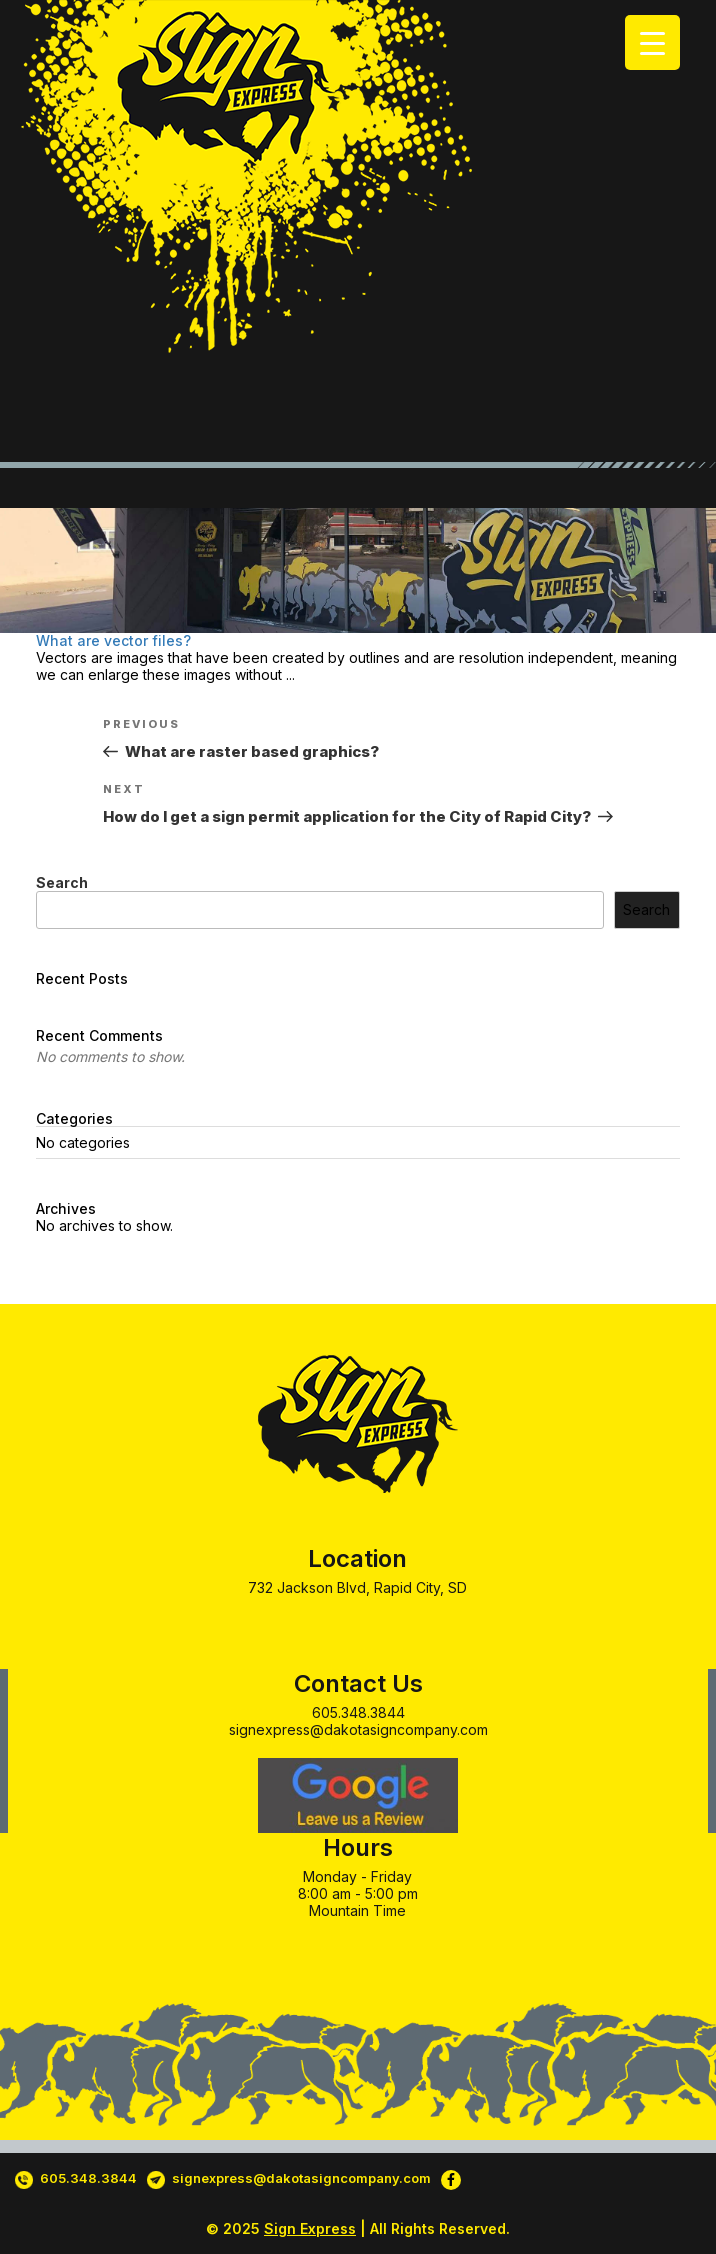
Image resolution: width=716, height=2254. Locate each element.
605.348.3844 (358, 1712)
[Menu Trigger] (652, 42)
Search (62, 882)
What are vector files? (113, 640)
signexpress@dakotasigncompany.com (358, 1729)
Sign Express (310, 2228)
